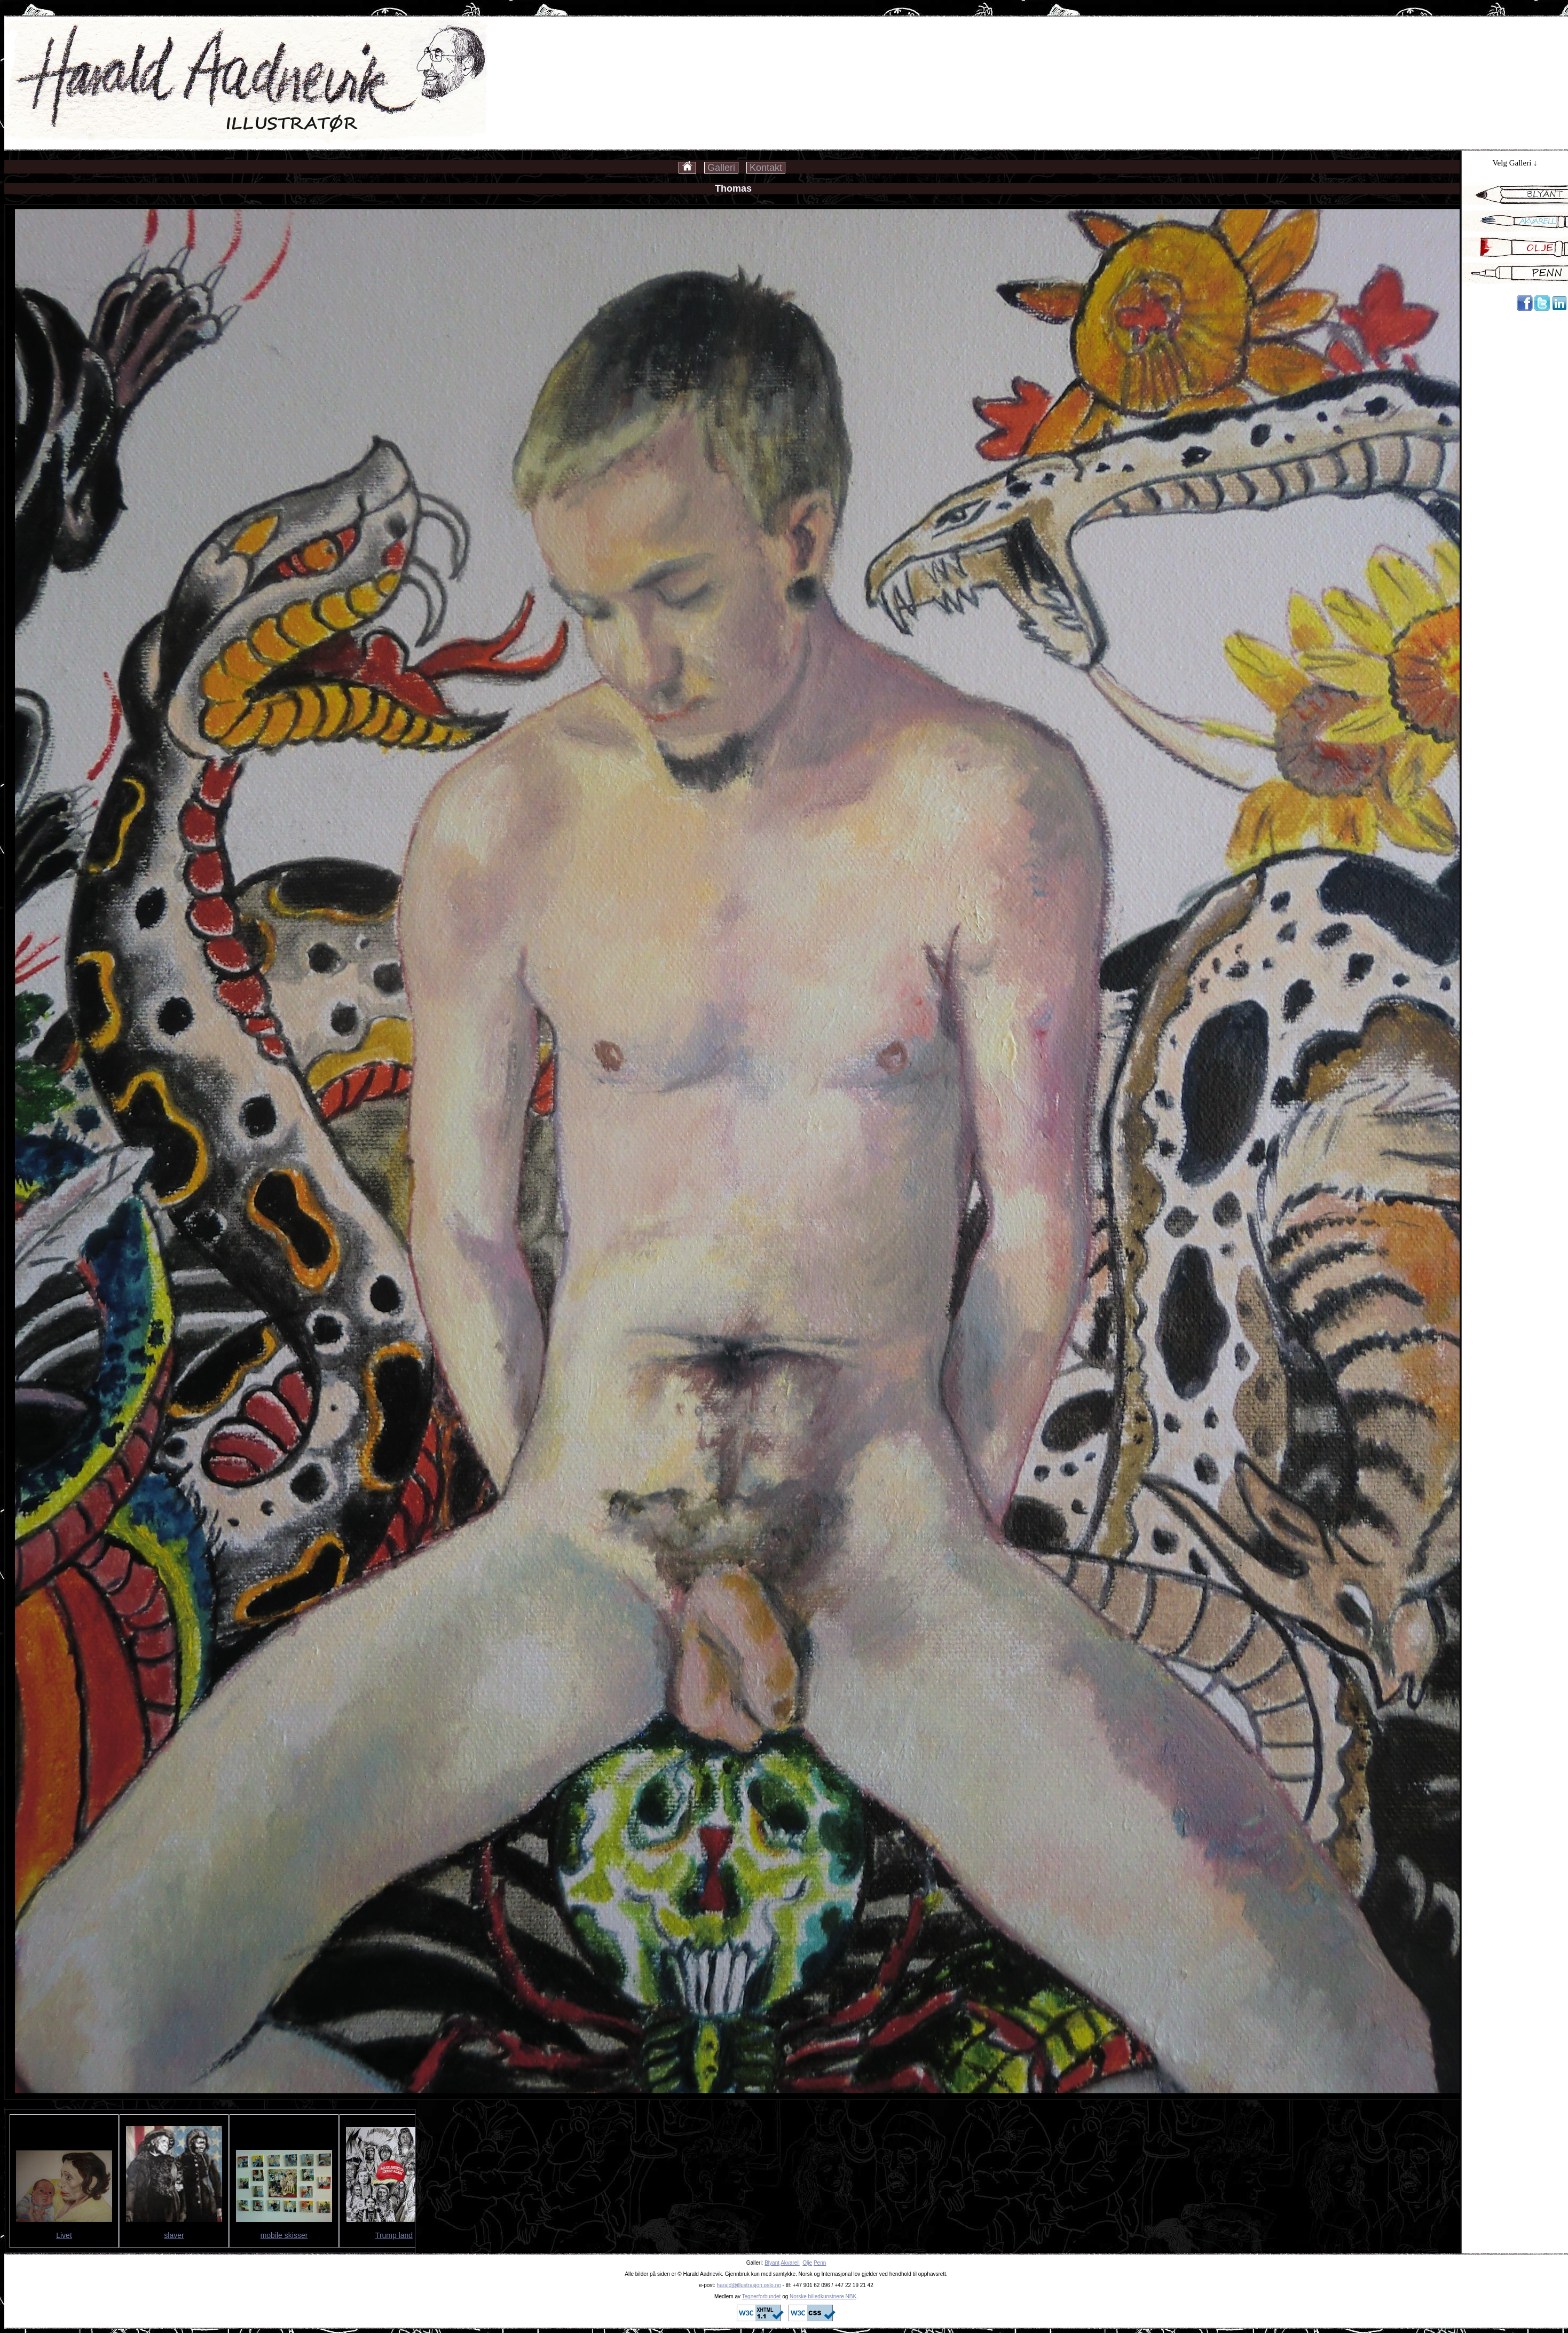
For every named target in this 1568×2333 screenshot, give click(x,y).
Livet (64, 2235)
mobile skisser (284, 2235)
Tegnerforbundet (761, 2296)
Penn (820, 2263)
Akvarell (790, 2263)
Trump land (394, 2235)
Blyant (772, 2263)
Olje (807, 2263)
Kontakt (766, 167)
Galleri (721, 167)
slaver (174, 2235)
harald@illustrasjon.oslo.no (749, 2285)
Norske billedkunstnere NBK (823, 2296)
